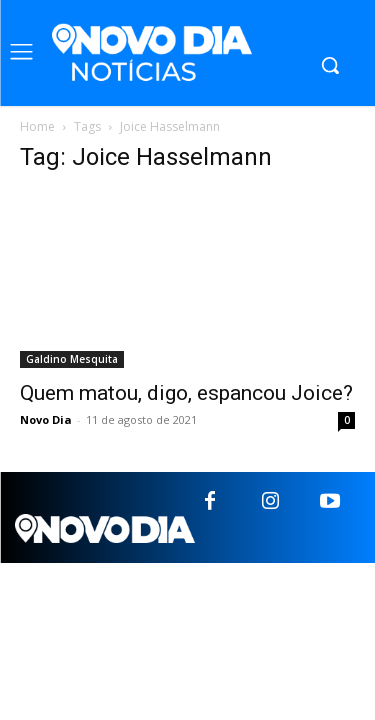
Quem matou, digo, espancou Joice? (186, 393)
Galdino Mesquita (72, 359)
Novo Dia (46, 419)
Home (37, 126)
